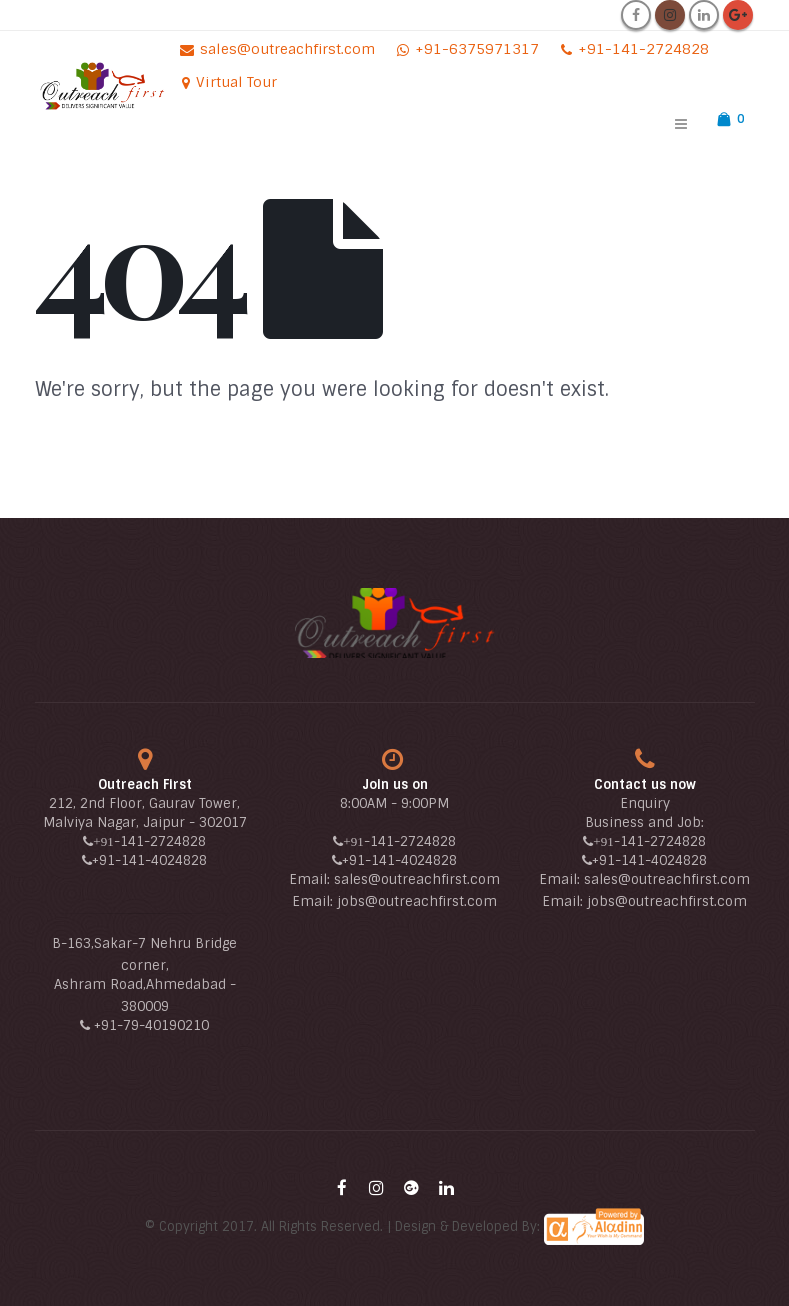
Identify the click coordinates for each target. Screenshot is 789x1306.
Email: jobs (328, 901)
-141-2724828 (160, 841)
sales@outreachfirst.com (417, 879)
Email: (311, 879)
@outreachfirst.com (431, 901)
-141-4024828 (161, 860)
